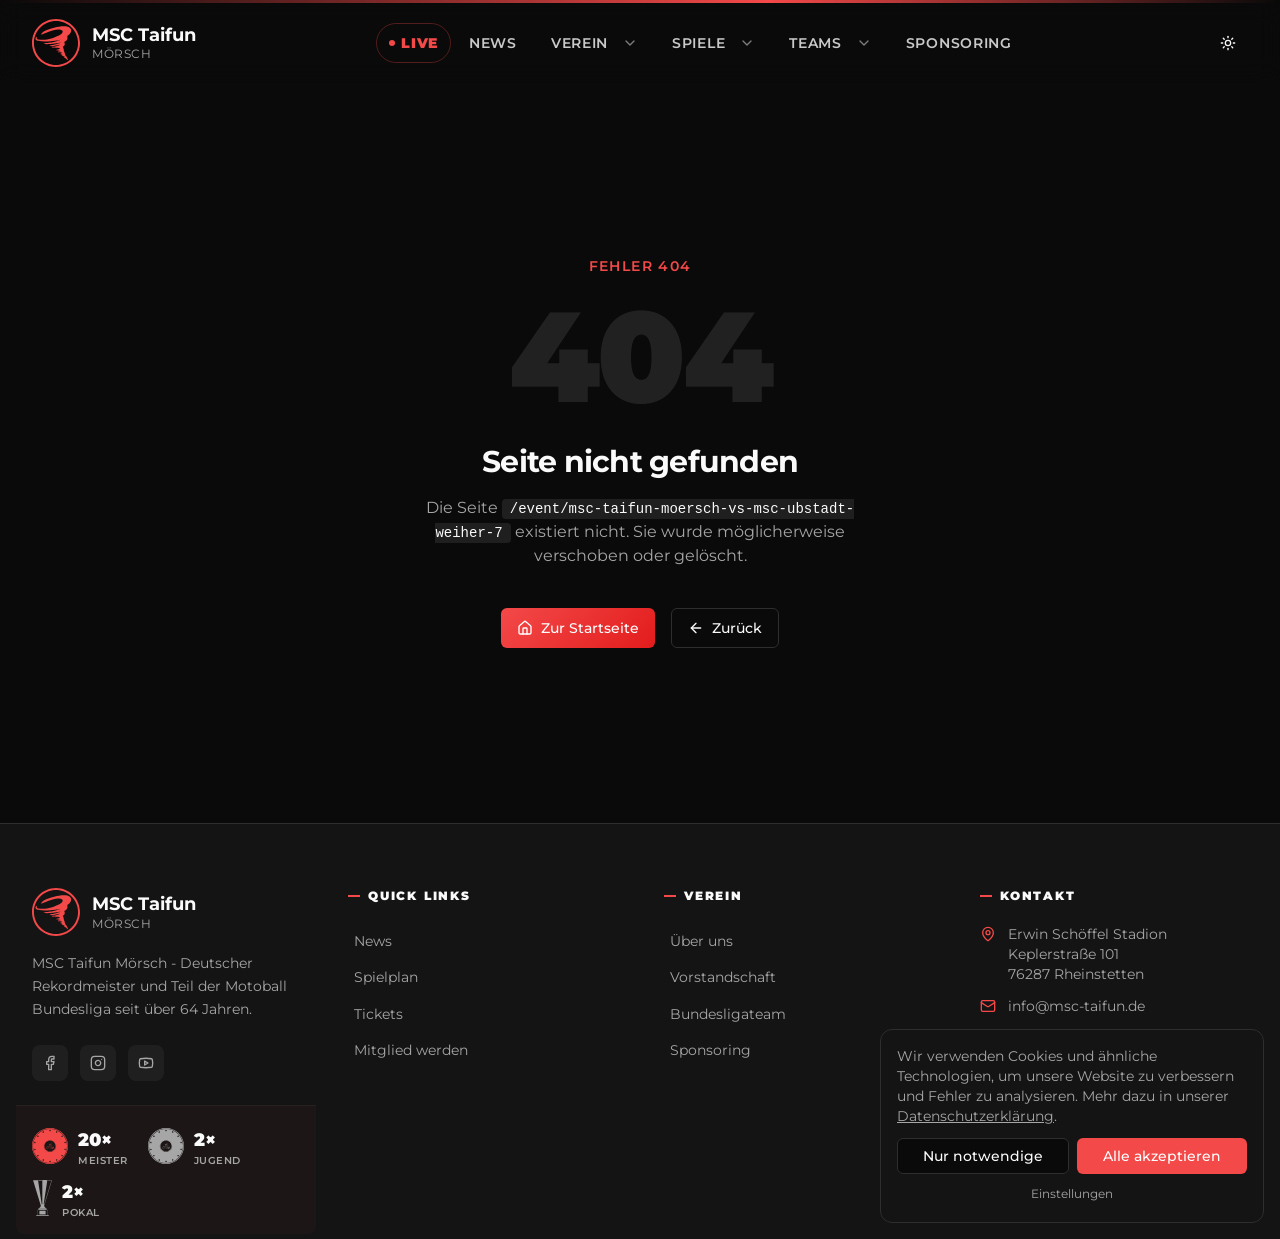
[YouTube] (146, 1063)
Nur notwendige (983, 1156)
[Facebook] (50, 1063)
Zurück (725, 628)
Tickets (378, 1014)
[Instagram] (98, 1063)
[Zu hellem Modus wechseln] (1228, 43)
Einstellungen (1072, 1193)
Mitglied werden (411, 1050)
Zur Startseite (578, 628)
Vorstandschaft (723, 977)
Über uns (701, 941)
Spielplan (386, 977)
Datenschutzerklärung (975, 1116)
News (373, 941)
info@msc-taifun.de (1076, 1006)
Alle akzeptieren (1162, 1156)
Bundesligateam (728, 1014)
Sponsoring (710, 1050)
